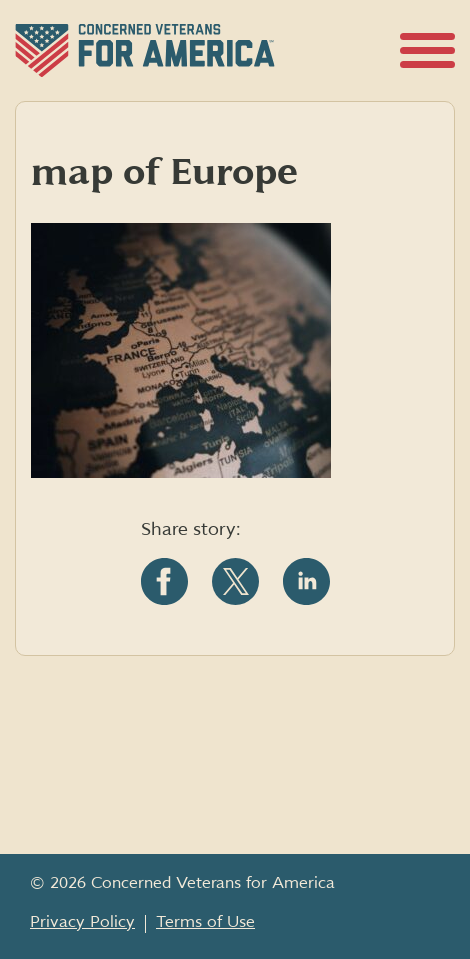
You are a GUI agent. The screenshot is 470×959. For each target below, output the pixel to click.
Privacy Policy (82, 922)
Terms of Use (205, 922)
